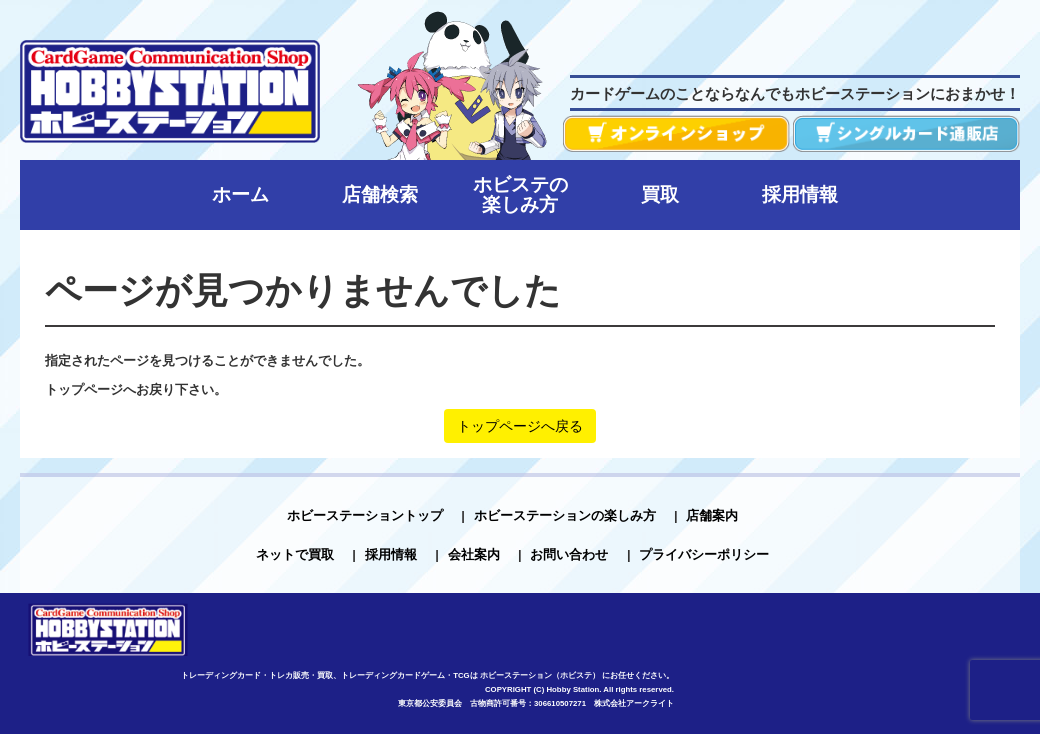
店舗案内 (712, 515)
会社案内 (474, 554)
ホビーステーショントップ (365, 515)
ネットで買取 (295, 554)
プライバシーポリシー (704, 554)
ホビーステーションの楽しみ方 (565, 515)
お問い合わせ (569, 554)
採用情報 (391, 554)
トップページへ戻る (520, 426)
